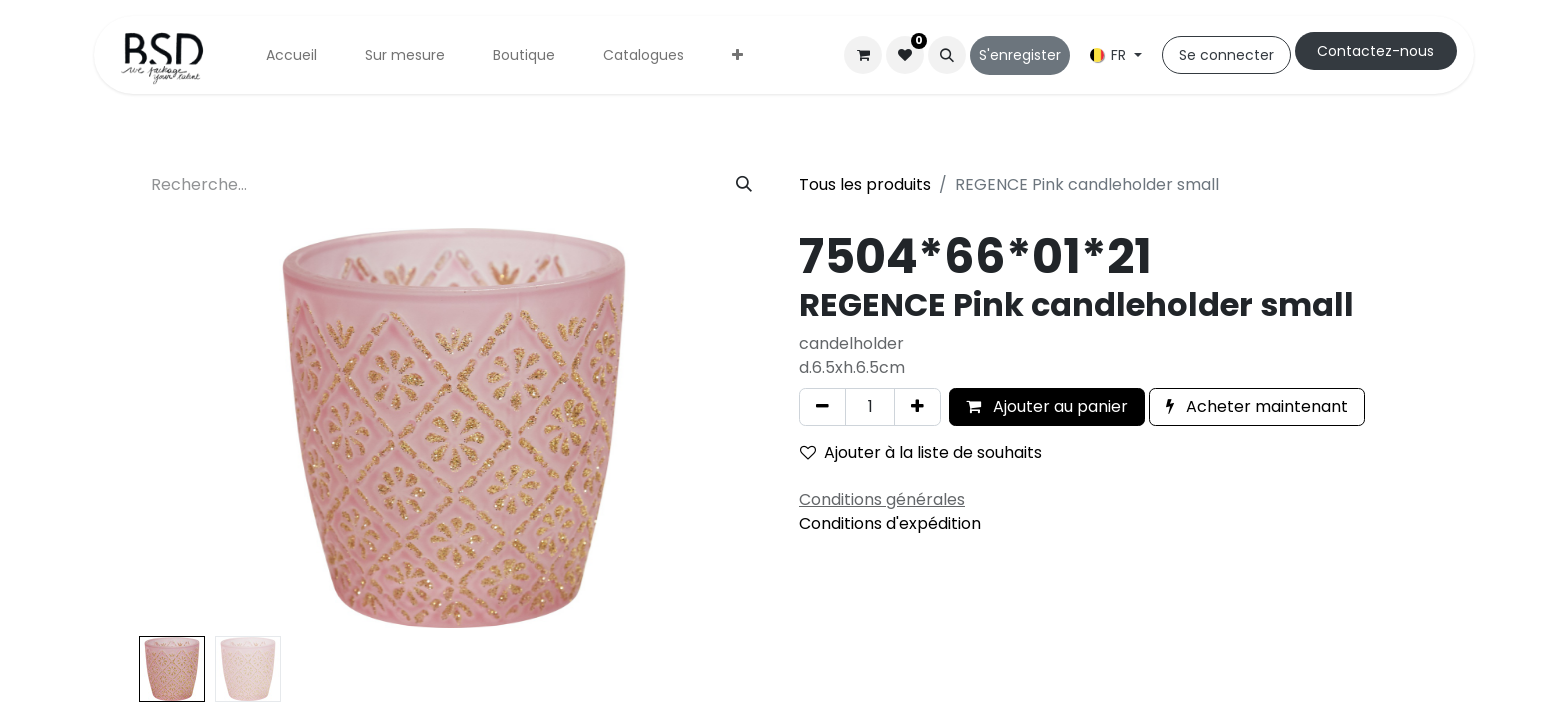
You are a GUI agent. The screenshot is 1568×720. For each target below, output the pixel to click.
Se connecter (1226, 55)
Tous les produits (865, 184)
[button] (947, 55)
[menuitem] (291, 55)
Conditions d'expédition (890, 523)
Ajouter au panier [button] (1047, 406)
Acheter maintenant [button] (1257, 406)
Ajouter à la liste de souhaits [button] (921, 452)
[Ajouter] (917, 407)
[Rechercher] (744, 185)
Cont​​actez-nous (1375, 51)
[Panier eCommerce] (863, 55)
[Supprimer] (822, 407)
